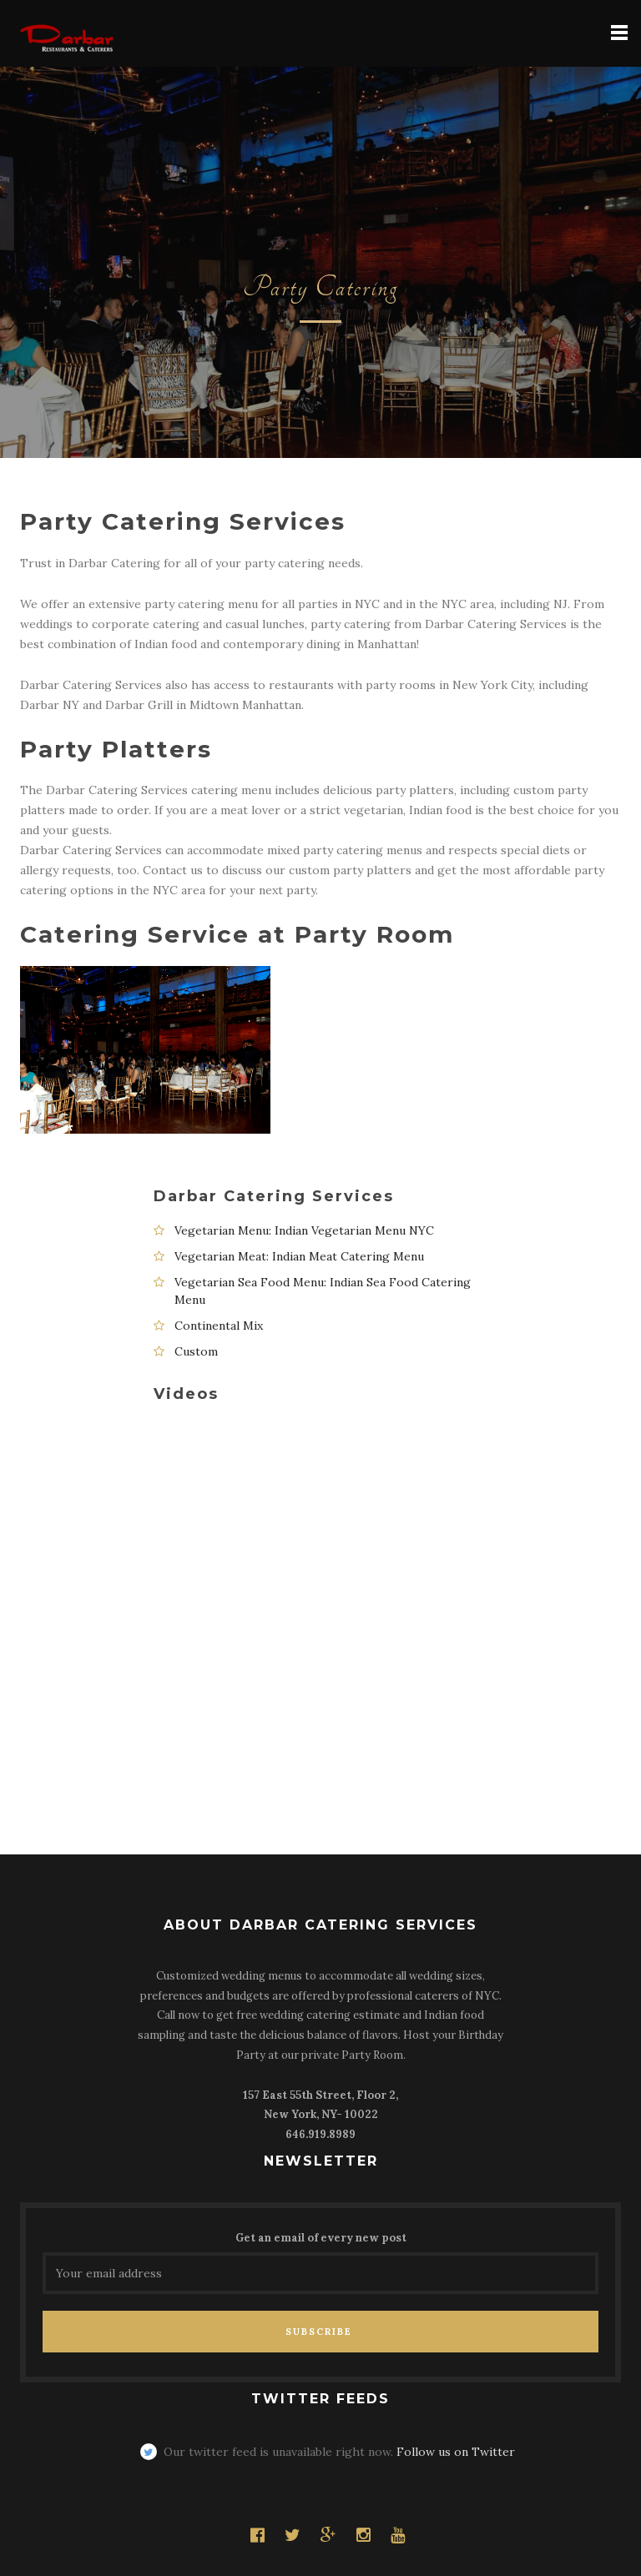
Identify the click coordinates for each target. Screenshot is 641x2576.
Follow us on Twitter (455, 2451)
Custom (196, 1351)
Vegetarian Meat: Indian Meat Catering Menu (299, 1256)
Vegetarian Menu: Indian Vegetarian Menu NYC (304, 1230)
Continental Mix (218, 1325)
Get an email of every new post (320, 2238)
